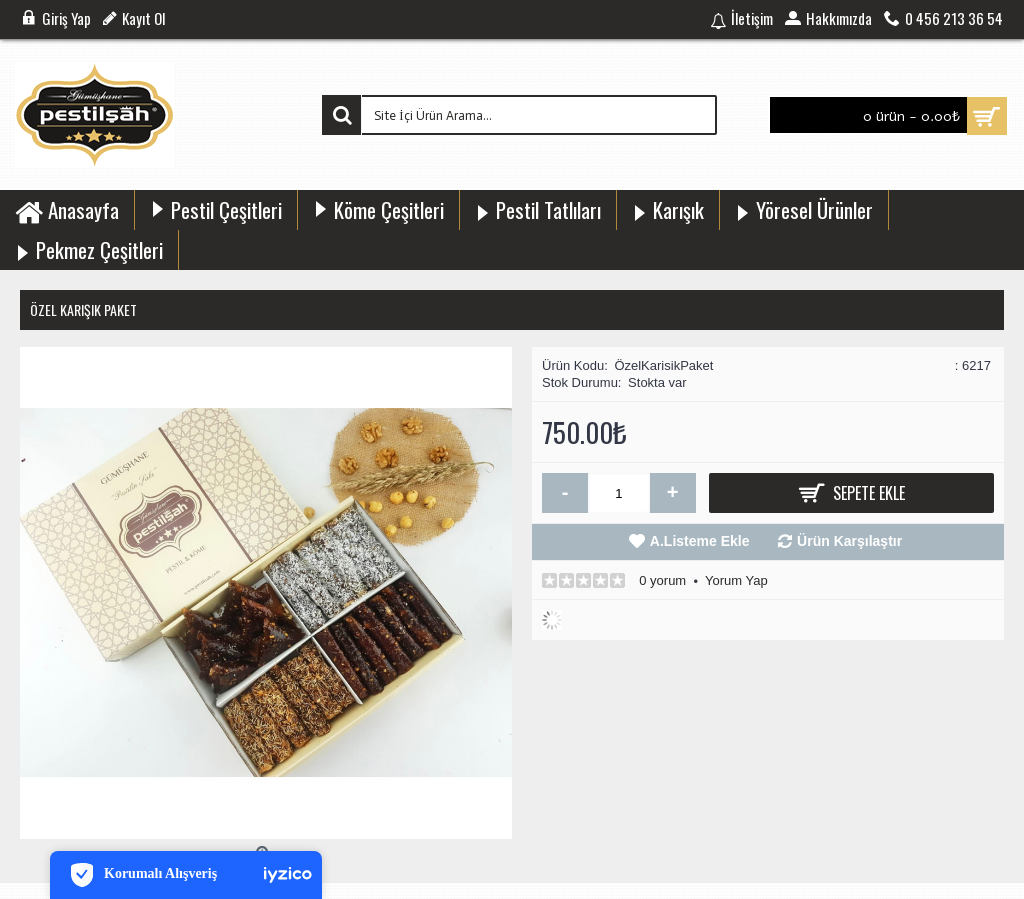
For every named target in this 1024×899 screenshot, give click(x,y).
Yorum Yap (736, 580)
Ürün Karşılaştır (849, 541)
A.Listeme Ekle (700, 541)
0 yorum (662, 580)
